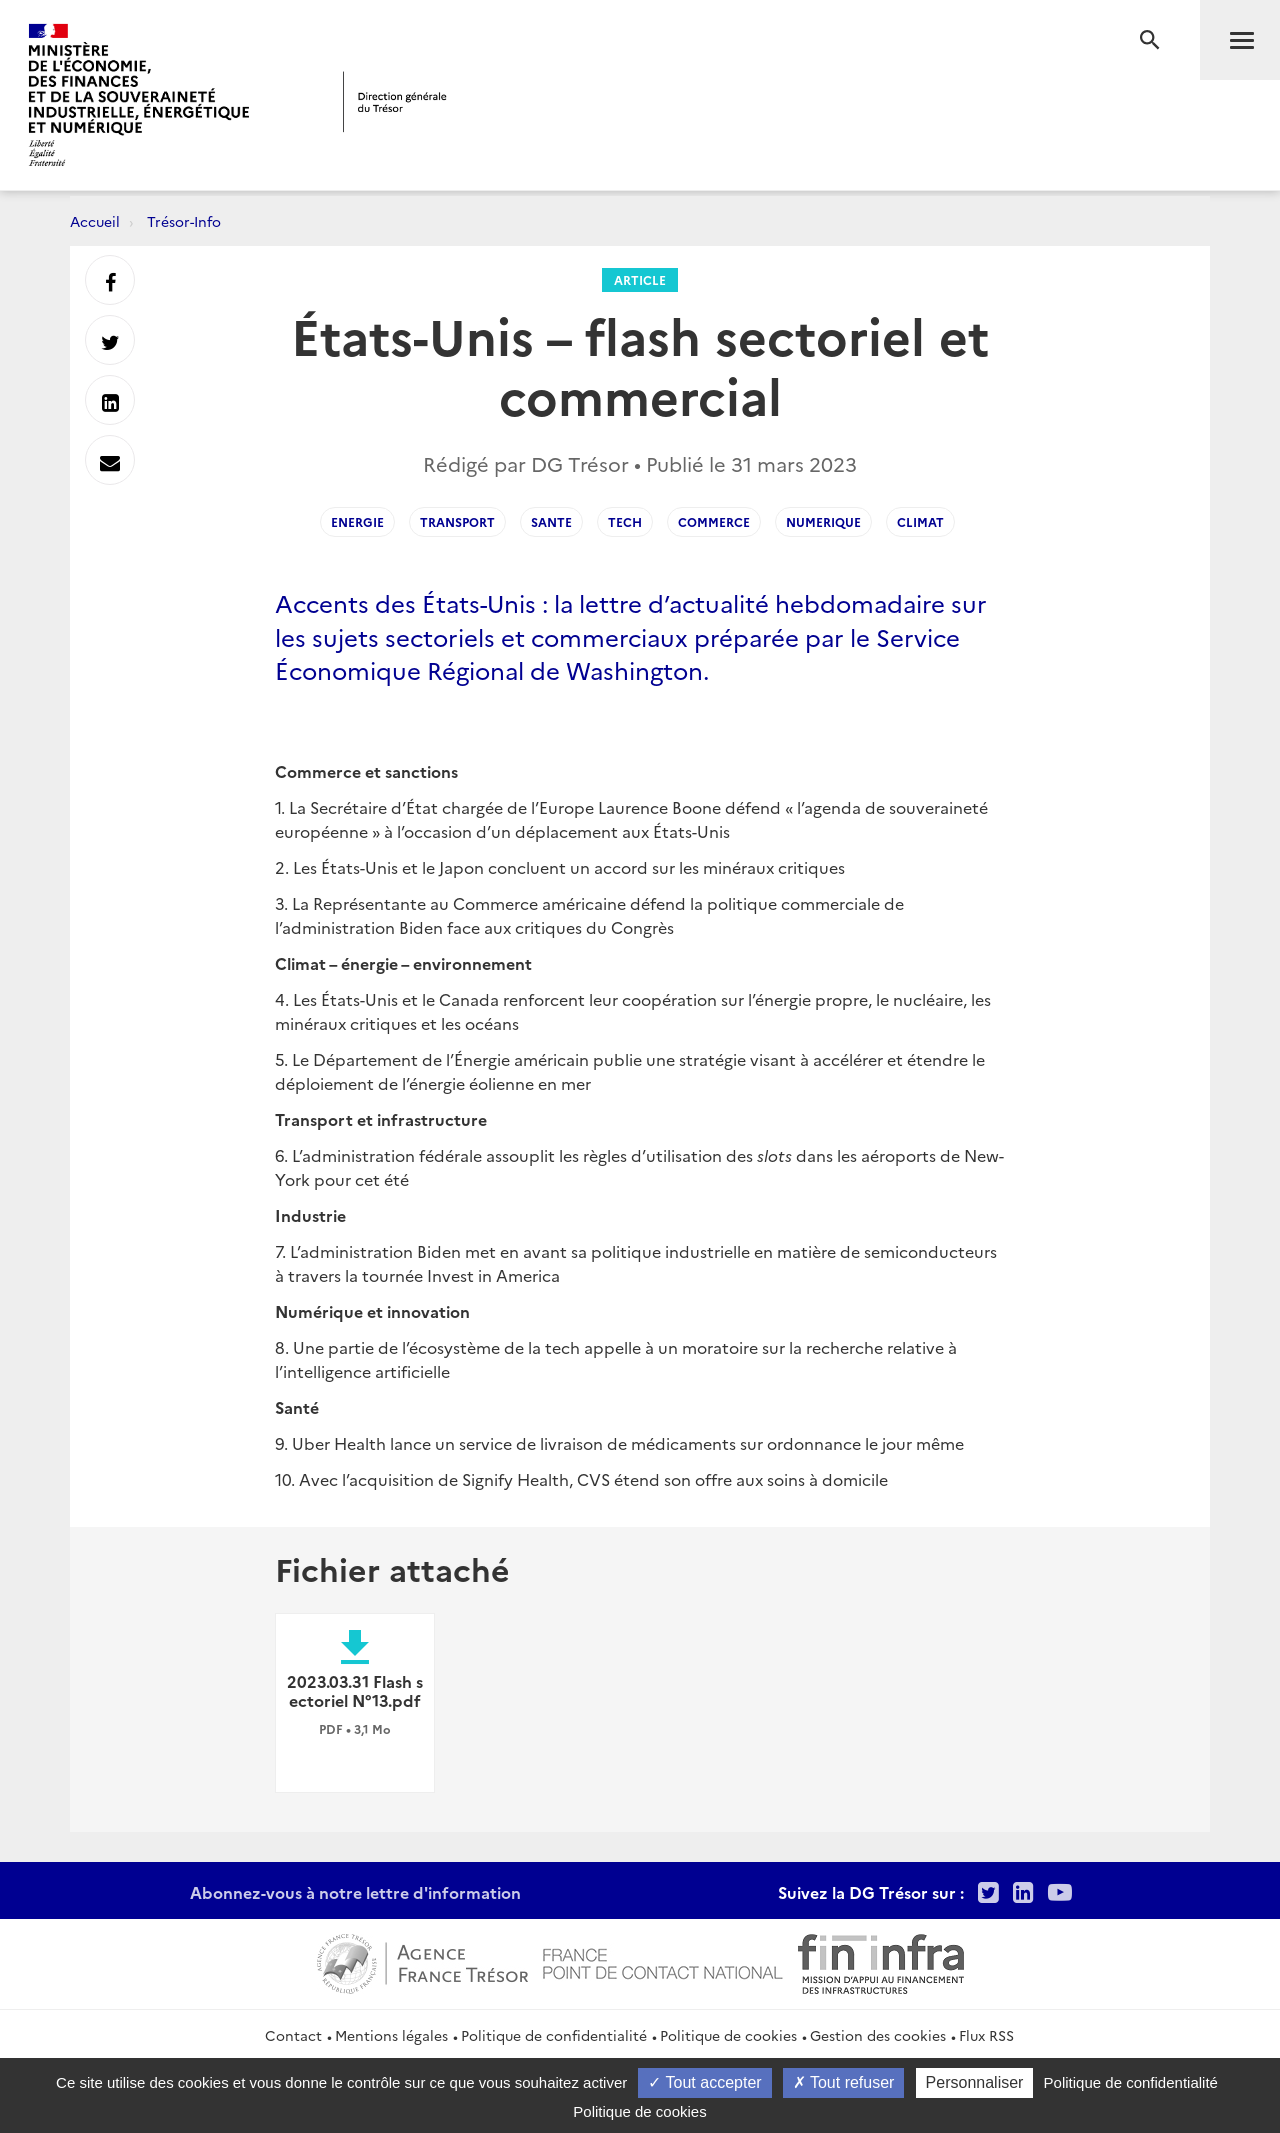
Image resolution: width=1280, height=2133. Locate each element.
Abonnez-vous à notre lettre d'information (355, 1892)
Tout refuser (844, 2082)
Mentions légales (391, 2035)
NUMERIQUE (823, 521)
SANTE (551, 521)
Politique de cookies (728, 2035)
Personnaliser (975, 2082)
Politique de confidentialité (554, 2035)
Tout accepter (704, 2082)
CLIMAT (920, 521)
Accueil (95, 221)
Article (640, 279)
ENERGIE (357, 521)
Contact (293, 2035)
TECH (625, 521)
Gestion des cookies (878, 2035)
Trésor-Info (184, 221)
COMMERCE (714, 521)
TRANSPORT (457, 521)
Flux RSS (986, 2035)
